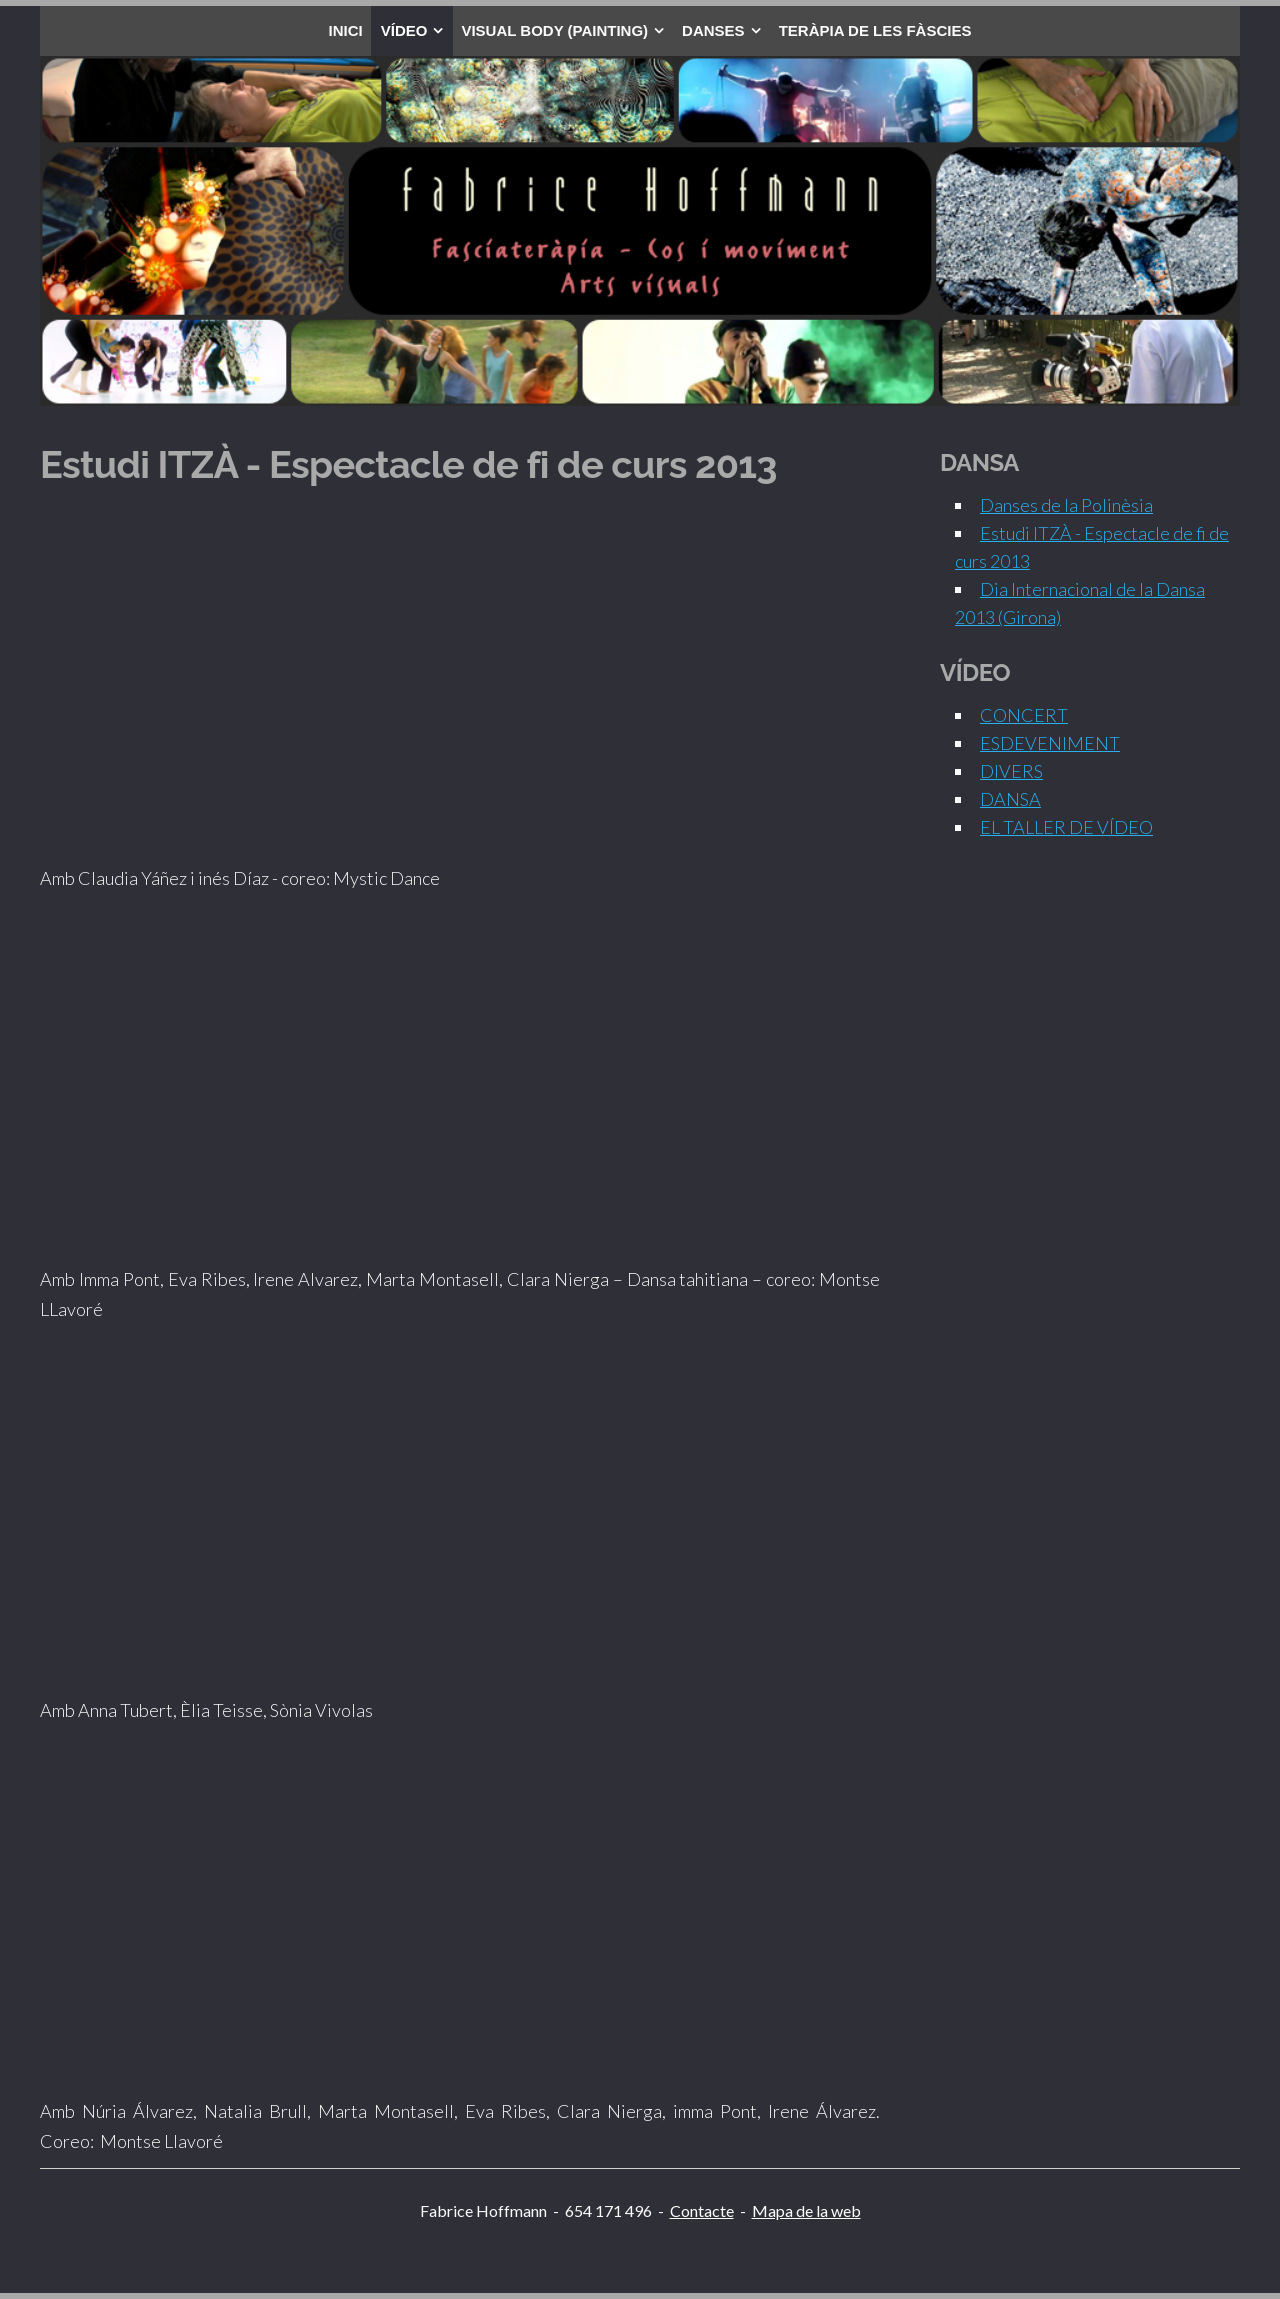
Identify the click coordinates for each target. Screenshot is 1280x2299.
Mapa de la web (806, 2210)
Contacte (702, 2210)
